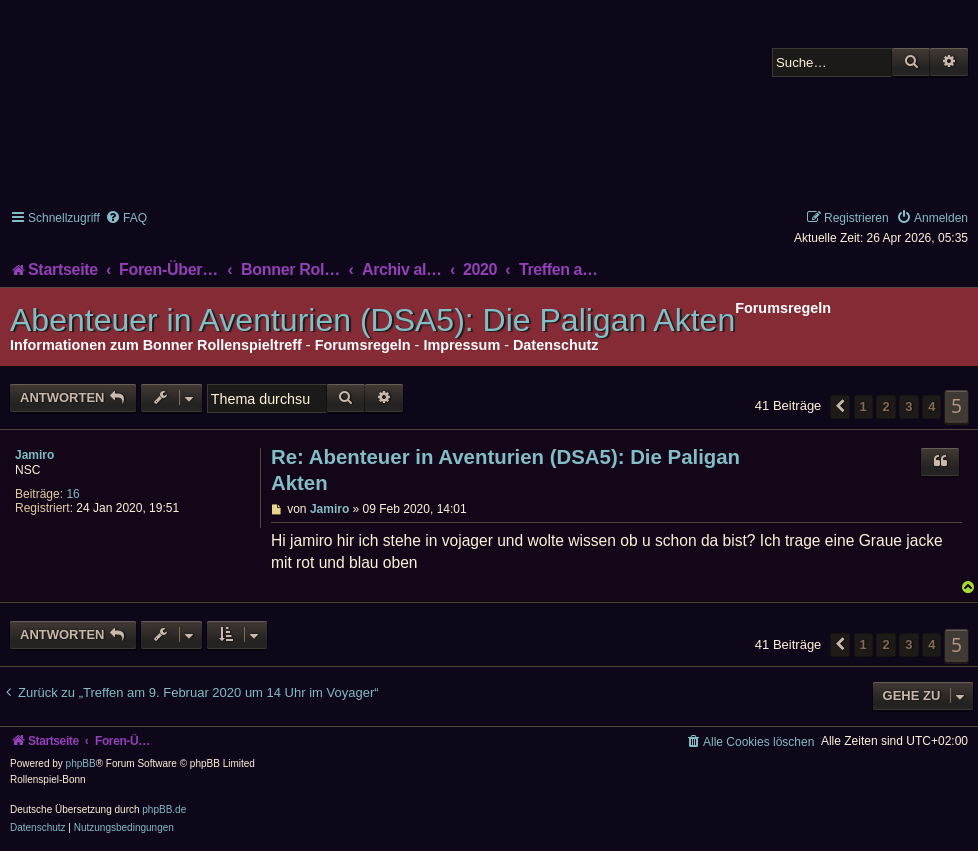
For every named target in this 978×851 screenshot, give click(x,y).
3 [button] (908, 406)
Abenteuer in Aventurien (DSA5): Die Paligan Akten (372, 320)
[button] (840, 407)
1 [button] (863, 406)
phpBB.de (164, 809)
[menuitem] (126, 218)
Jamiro (34, 455)
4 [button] (931, 406)
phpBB (81, 763)
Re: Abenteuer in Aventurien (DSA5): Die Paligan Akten (505, 470)
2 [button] (885, 406)
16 (72, 494)
